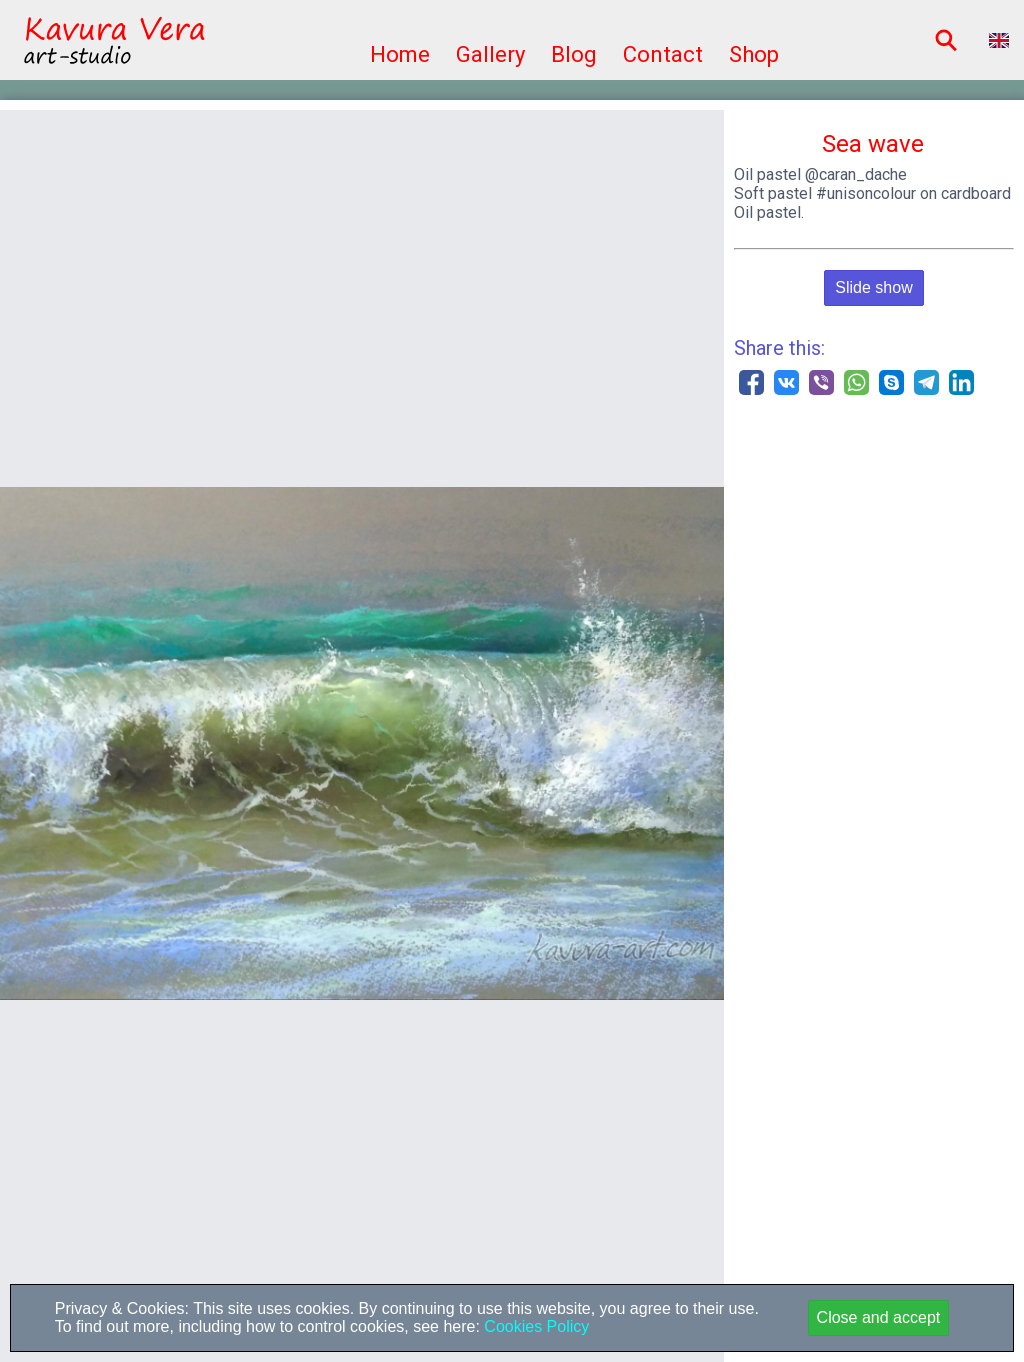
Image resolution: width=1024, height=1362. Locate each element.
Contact (663, 54)
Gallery (490, 54)
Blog (574, 54)
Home (400, 54)
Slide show (873, 287)
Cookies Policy (534, 1326)
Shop (754, 54)
